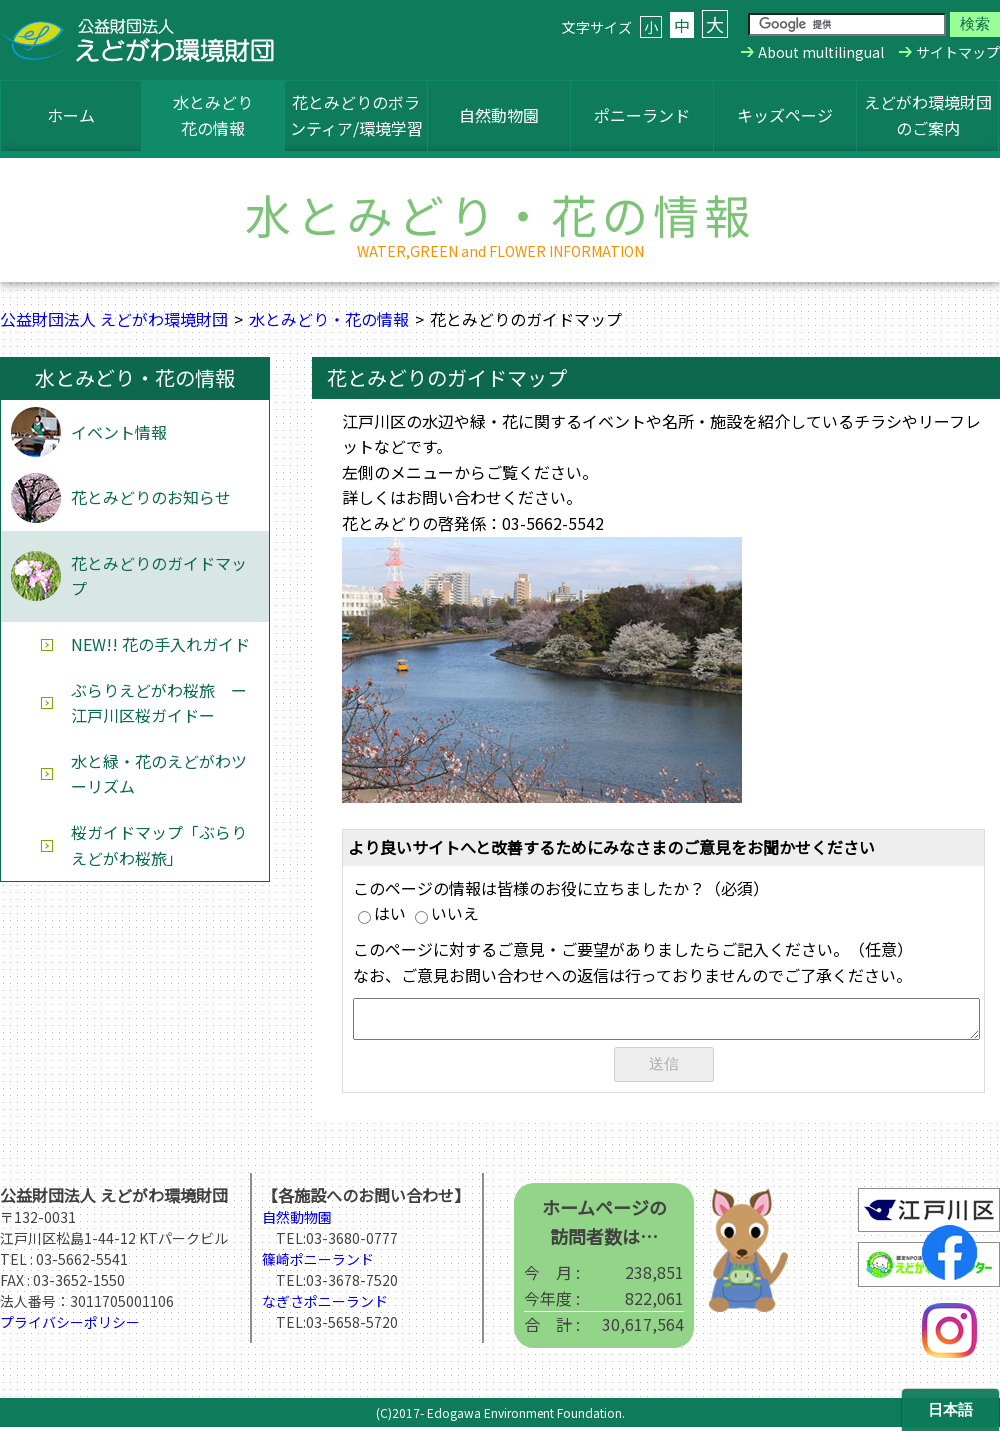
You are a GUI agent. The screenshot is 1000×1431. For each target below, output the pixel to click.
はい (382, 913)
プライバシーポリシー (70, 1326)
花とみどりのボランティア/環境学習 (356, 115)
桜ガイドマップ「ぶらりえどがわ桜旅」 (159, 845)
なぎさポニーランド (325, 1305)
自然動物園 (499, 115)
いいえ (447, 913)
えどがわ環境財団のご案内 (928, 115)
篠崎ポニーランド (318, 1263)
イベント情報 (119, 432)
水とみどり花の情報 (213, 115)
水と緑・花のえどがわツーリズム (159, 774)
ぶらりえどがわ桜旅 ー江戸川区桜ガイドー (159, 703)
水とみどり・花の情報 (329, 319)
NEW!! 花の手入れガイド (160, 644)
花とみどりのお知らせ (151, 497)
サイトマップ (958, 52)
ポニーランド (642, 115)
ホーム (71, 115)
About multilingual (821, 52)
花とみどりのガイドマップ (159, 576)
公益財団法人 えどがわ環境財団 (114, 319)
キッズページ (785, 115)
